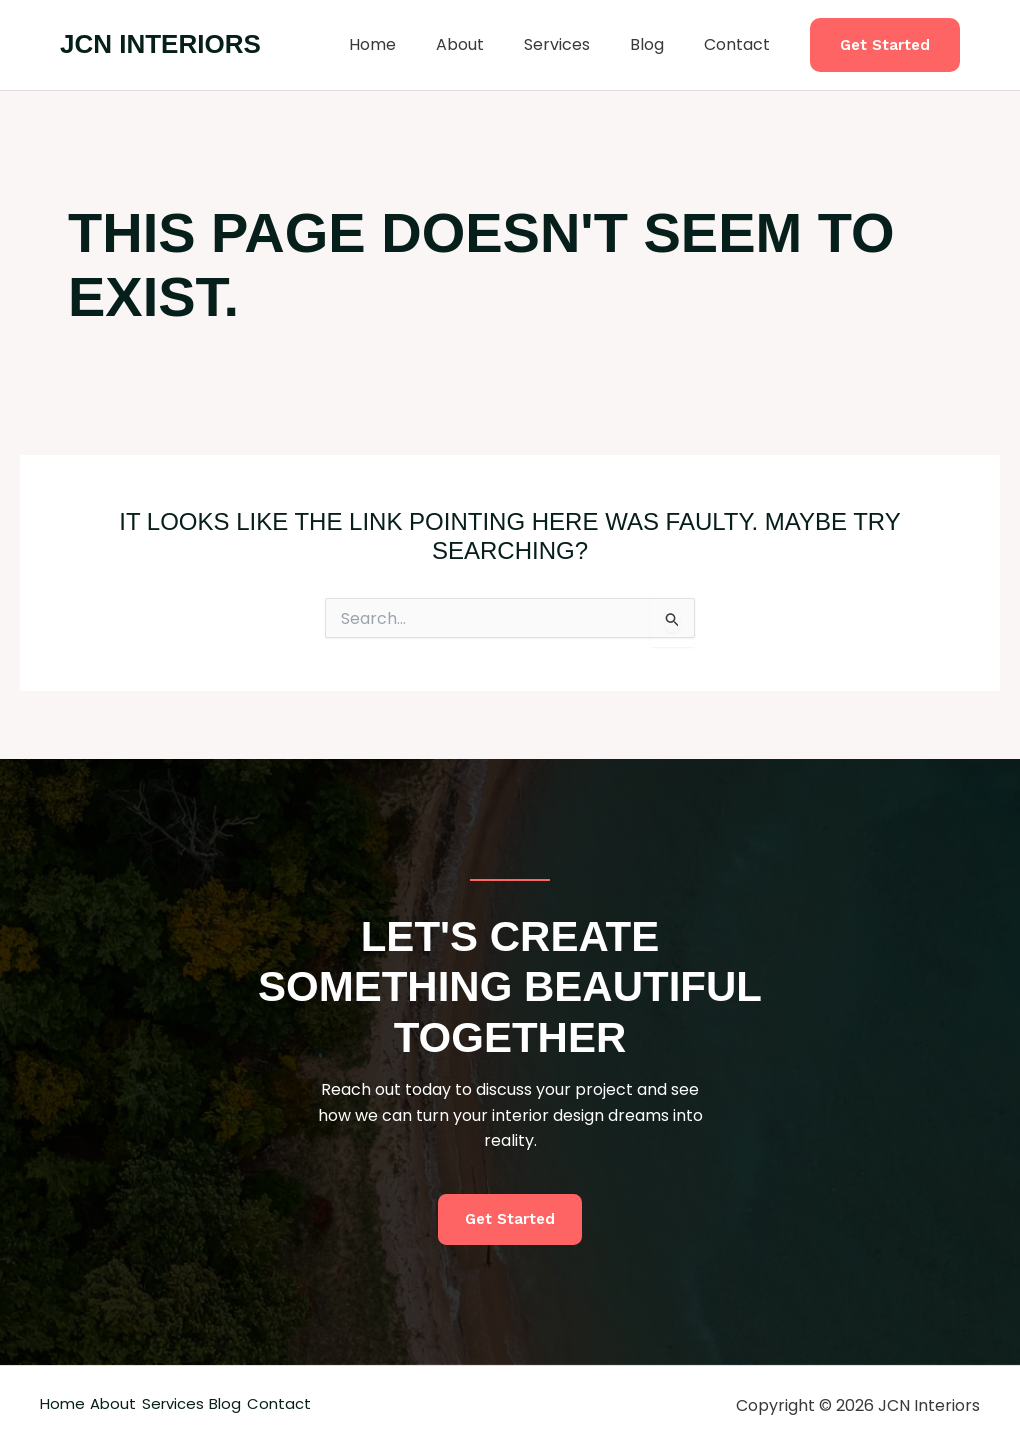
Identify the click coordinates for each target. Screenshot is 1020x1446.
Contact (741, 44)
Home (408, 44)
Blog (659, 44)
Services (577, 44)
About (488, 44)
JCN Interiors (160, 44)
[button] (885, 45)
